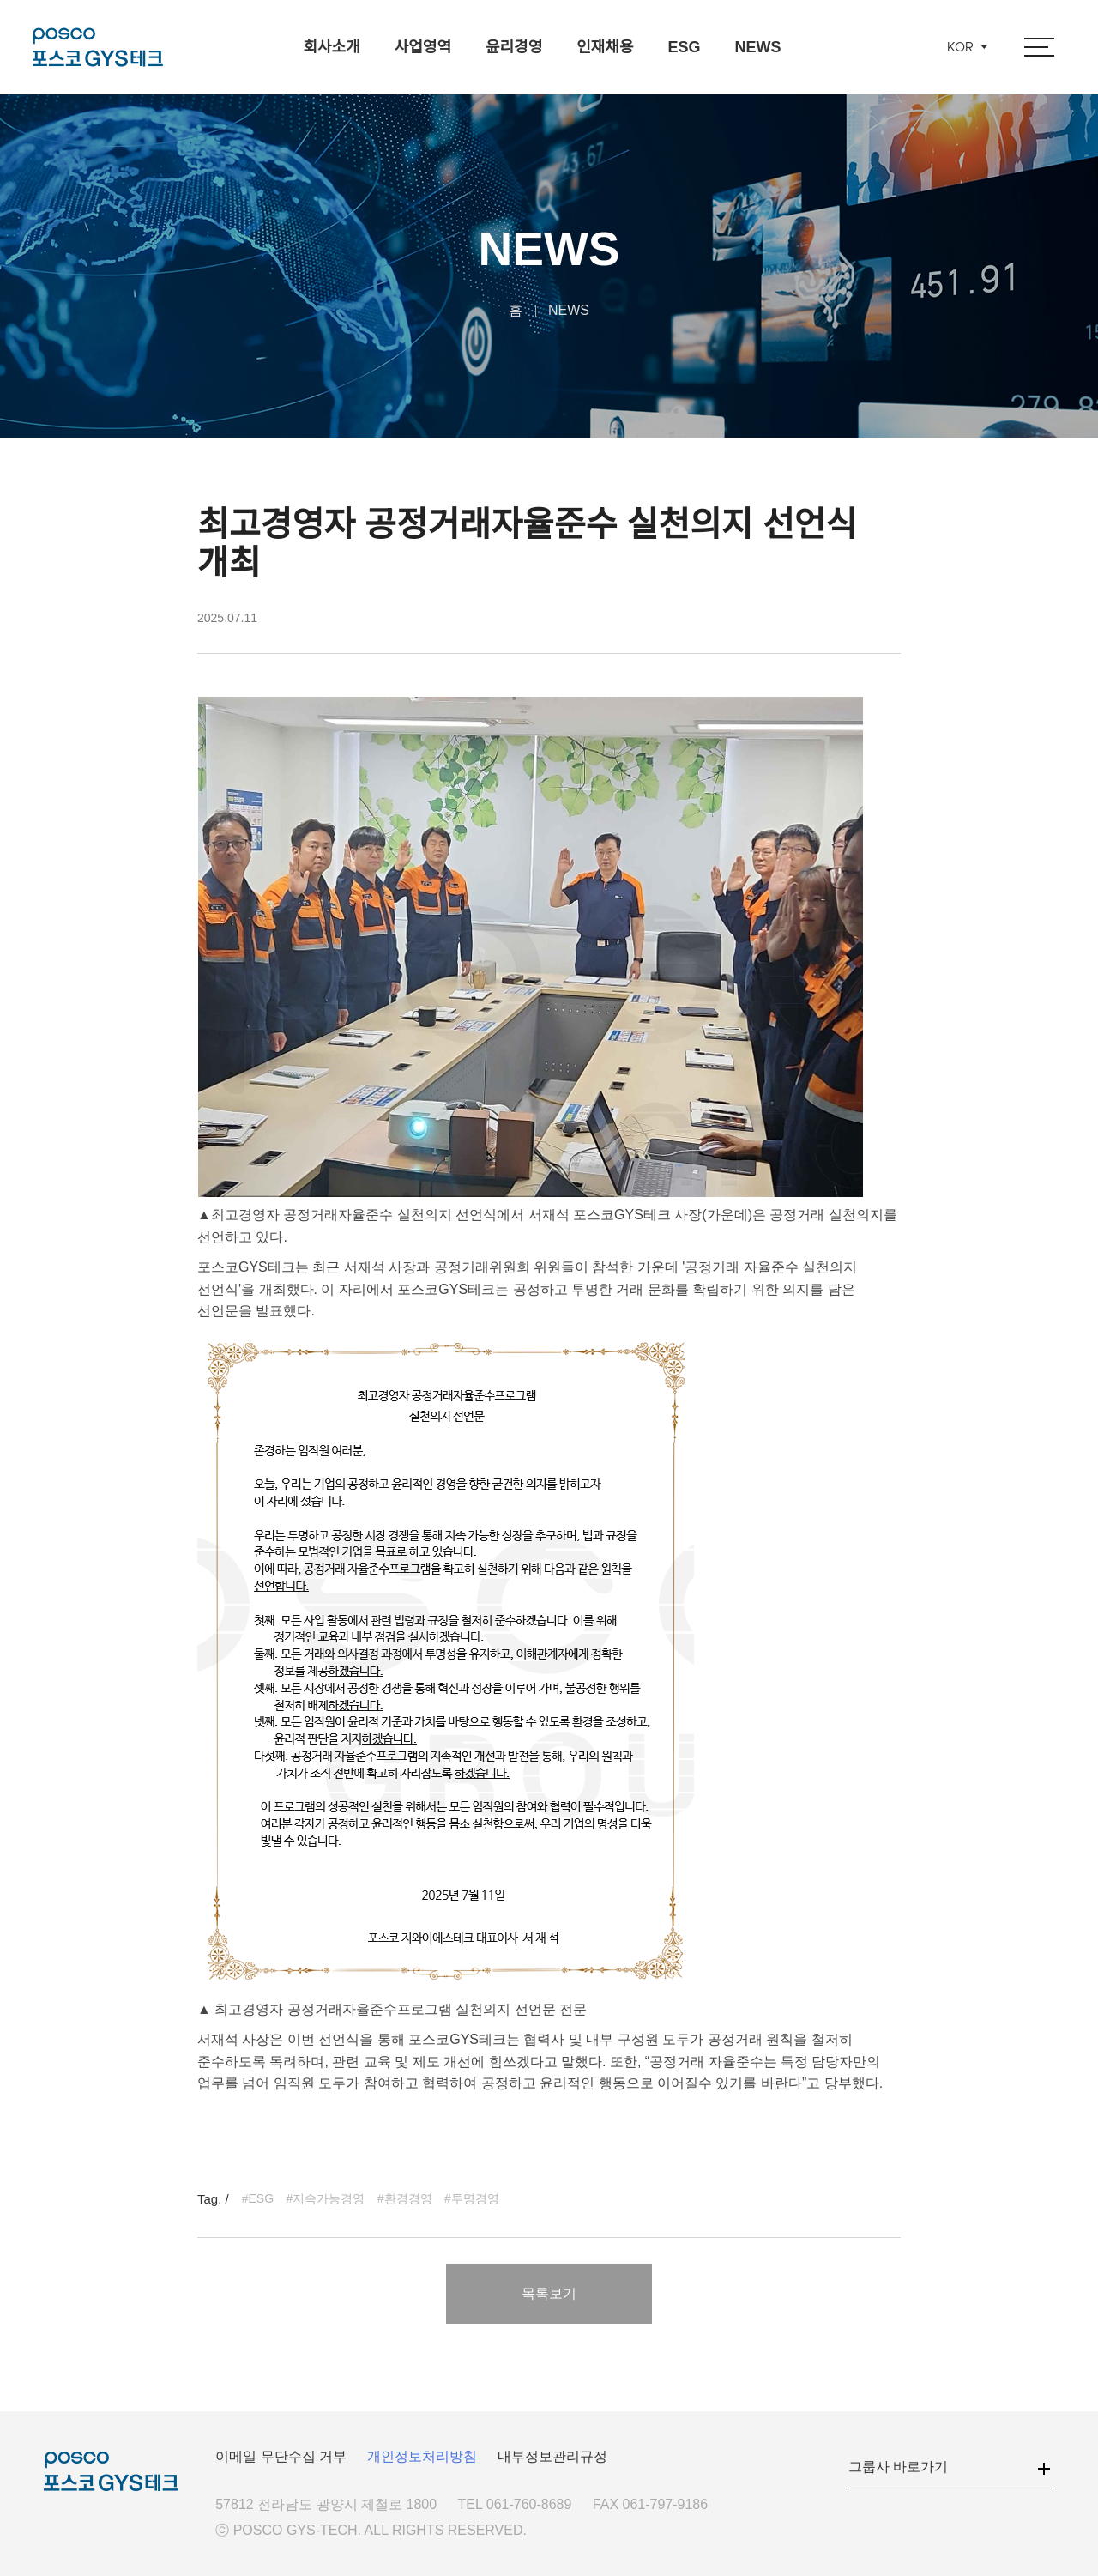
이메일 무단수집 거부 (281, 2456)
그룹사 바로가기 (898, 2466)
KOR (960, 47)
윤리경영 (514, 47)
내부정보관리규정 (552, 2456)
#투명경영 (471, 2198)
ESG (683, 47)
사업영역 (423, 47)
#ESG (258, 2198)
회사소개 (331, 47)
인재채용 (604, 47)
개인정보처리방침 (422, 2456)
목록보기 (549, 2293)
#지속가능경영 (326, 2198)
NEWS (758, 47)
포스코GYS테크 (98, 47)
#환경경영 (404, 2198)
